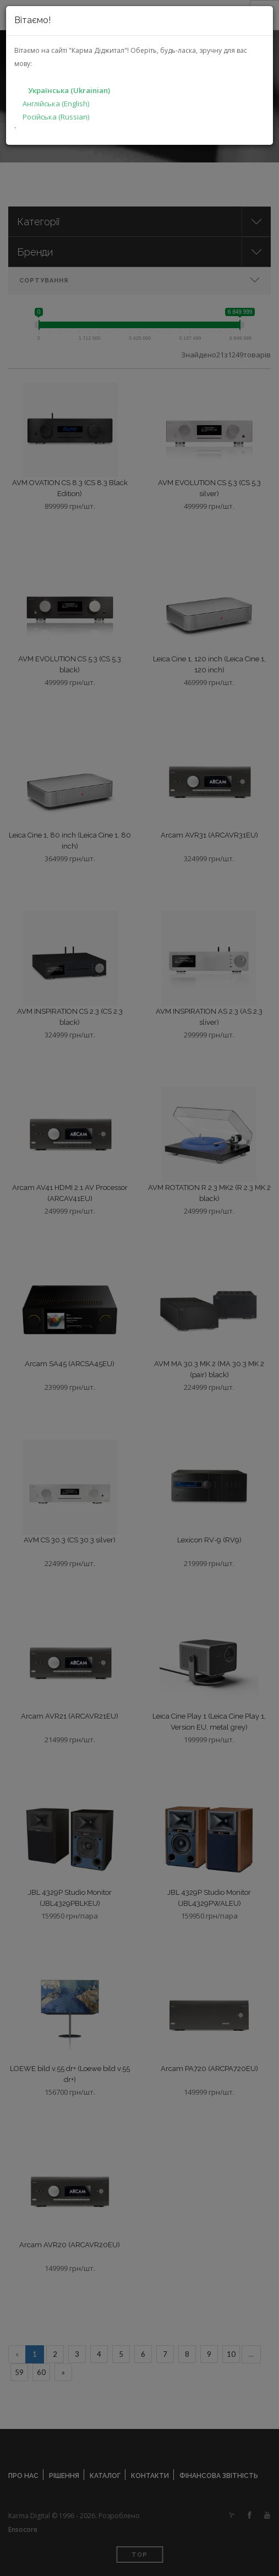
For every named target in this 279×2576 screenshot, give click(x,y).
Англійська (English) (56, 103)
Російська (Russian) (56, 117)
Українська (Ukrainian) (69, 90)
